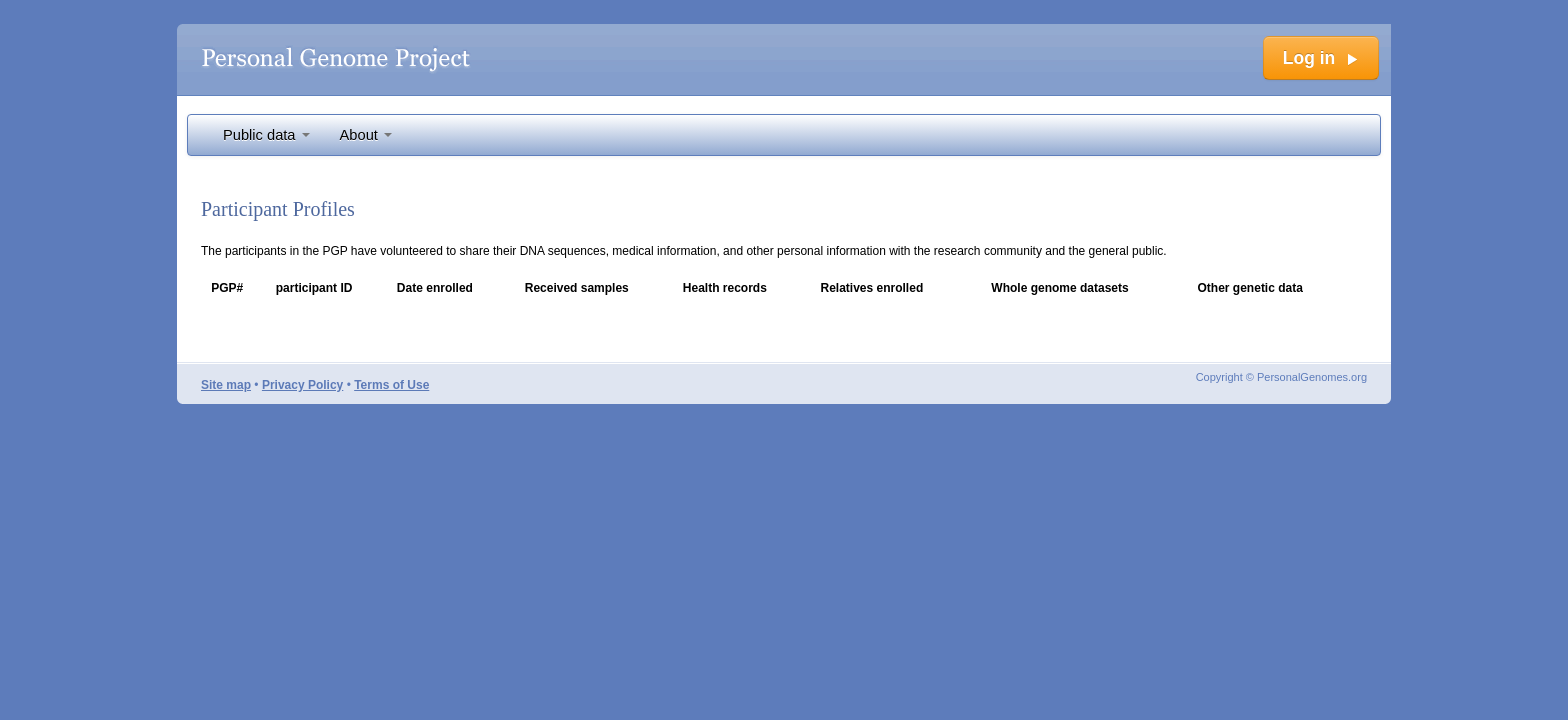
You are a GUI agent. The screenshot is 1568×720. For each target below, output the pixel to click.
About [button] (366, 135)
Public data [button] (266, 135)
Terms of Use (391, 385)
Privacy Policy (302, 385)
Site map (226, 385)
